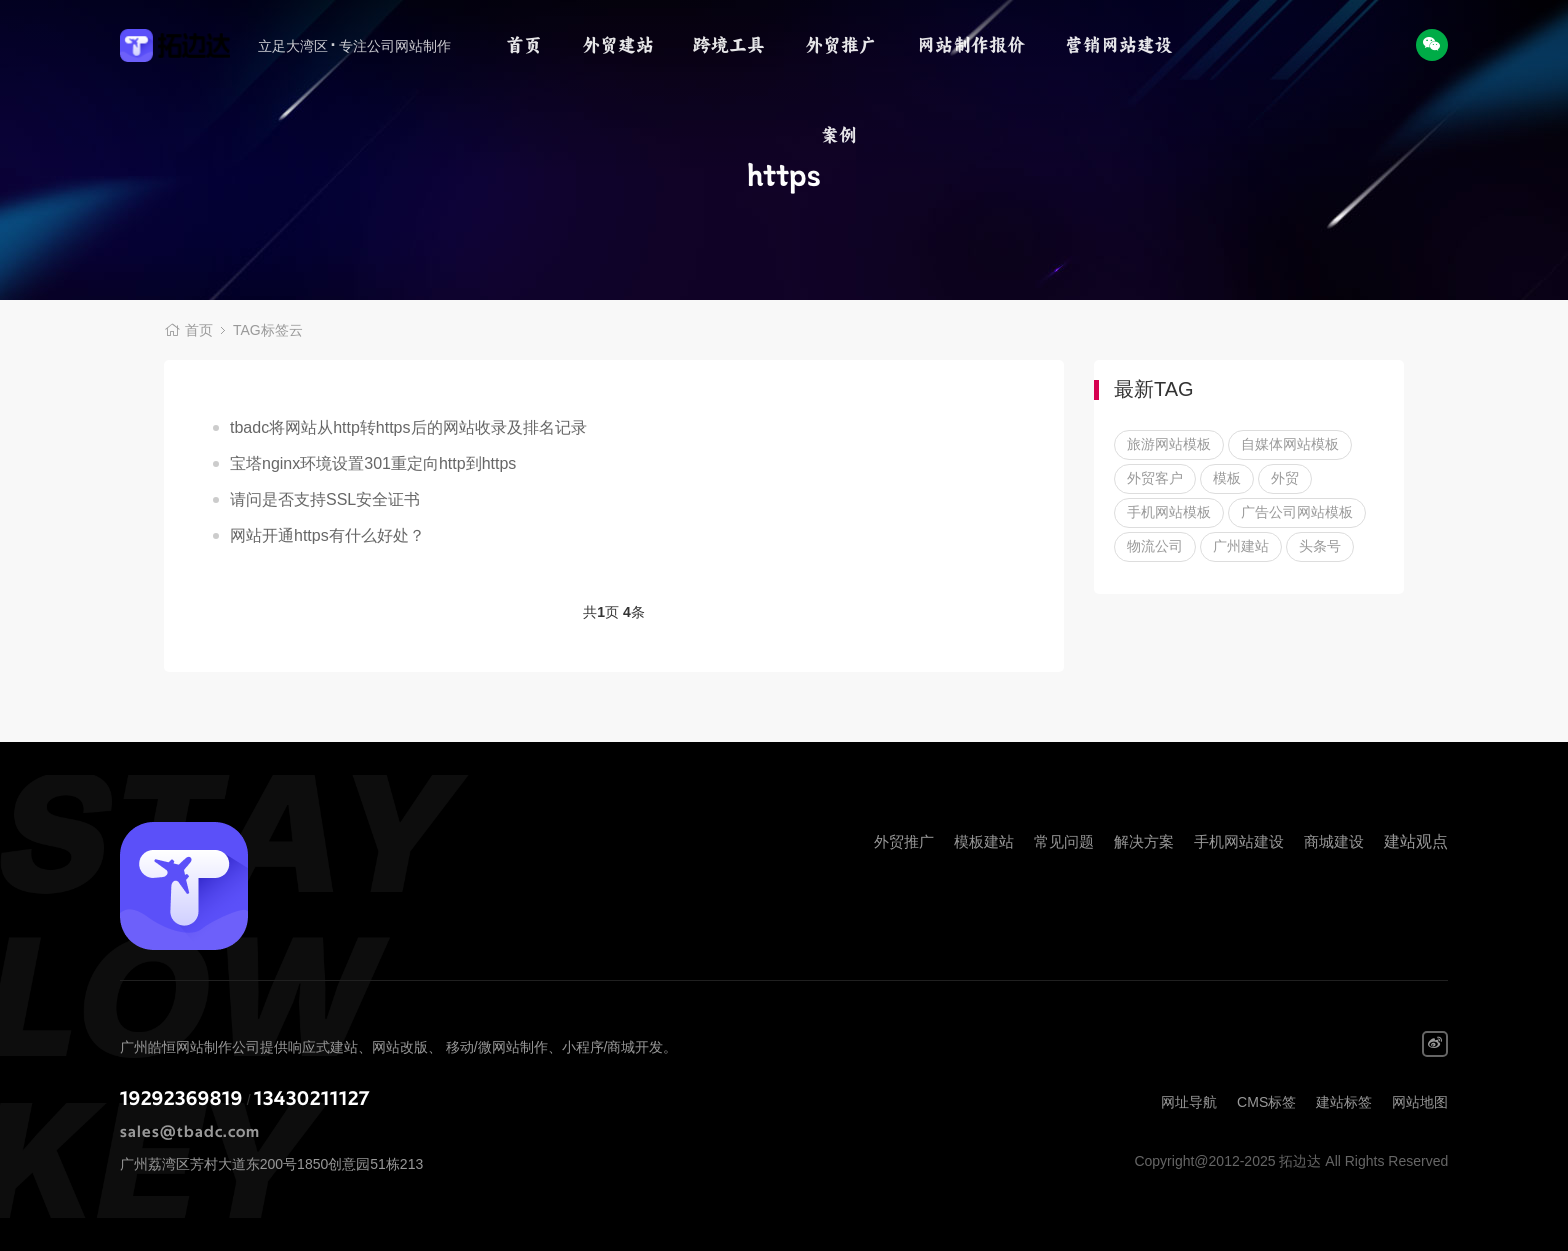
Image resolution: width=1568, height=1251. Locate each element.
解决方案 (1144, 841)
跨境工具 (729, 45)
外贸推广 (841, 45)
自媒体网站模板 (1290, 444)
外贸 (1285, 478)
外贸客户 (1155, 478)
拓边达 (186, 45)
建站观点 (1416, 841)
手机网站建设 (1239, 841)
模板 (1227, 478)
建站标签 (1344, 1102)
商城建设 (1334, 841)
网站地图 (1420, 1102)
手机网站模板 (1169, 512)
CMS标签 (1266, 1102)
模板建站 (984, 841)
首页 (524, 45)
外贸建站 (618, 45)
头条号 (1320, 546)
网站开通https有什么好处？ (327, 535)
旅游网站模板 (1169, 444)
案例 (839, 135)
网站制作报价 (971, 45)
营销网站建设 (1119, 45)
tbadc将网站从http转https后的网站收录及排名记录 (408, 427)
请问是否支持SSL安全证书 (325, 499)
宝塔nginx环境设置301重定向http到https (373, 463)
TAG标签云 (268, 330)
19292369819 (181, 1099)
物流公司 (1155, 546)
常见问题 (1064, 841)
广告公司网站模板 (1297, 512)
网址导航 (1189, 1102)
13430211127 (312, 1099)
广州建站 (1241, 546)
